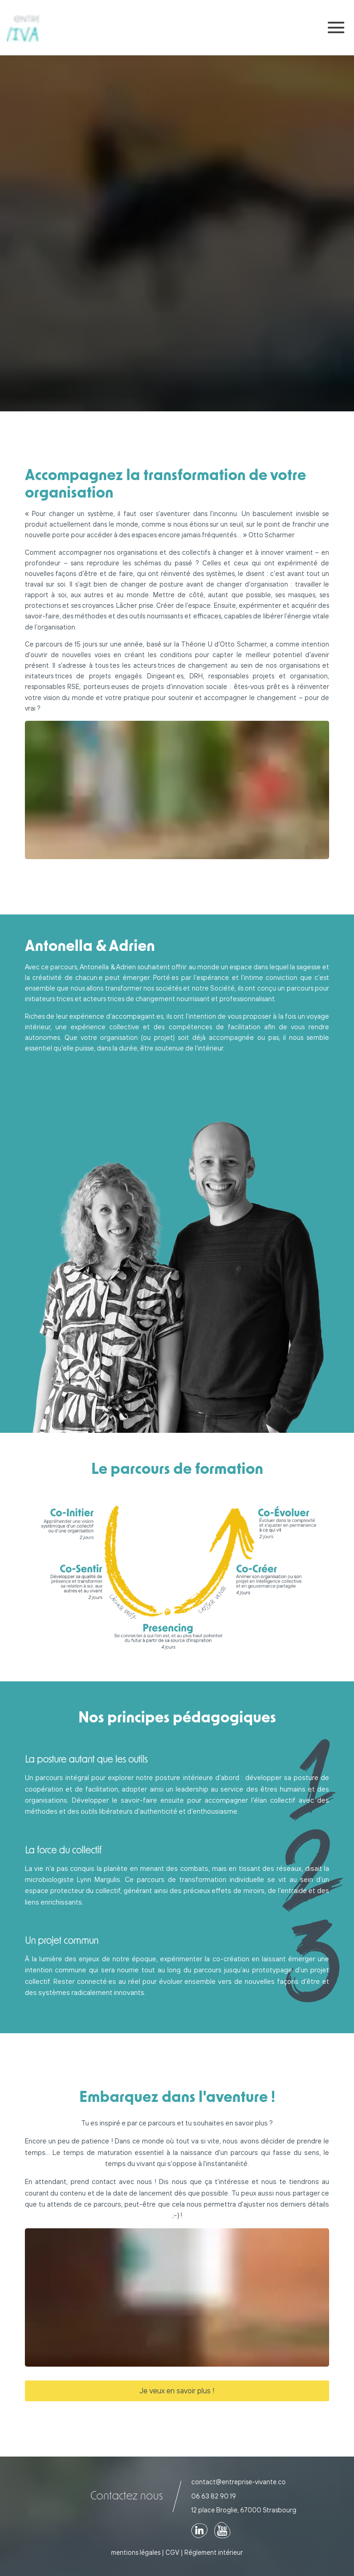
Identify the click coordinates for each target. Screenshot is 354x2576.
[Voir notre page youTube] (222, 2530)
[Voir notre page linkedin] (199, 2530)
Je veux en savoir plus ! (177, 2390)
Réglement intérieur (213, 2552)
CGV (172, 2552)
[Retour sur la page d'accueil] (23, 28)
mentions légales (135, 2552)
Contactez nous (126, 2496)
